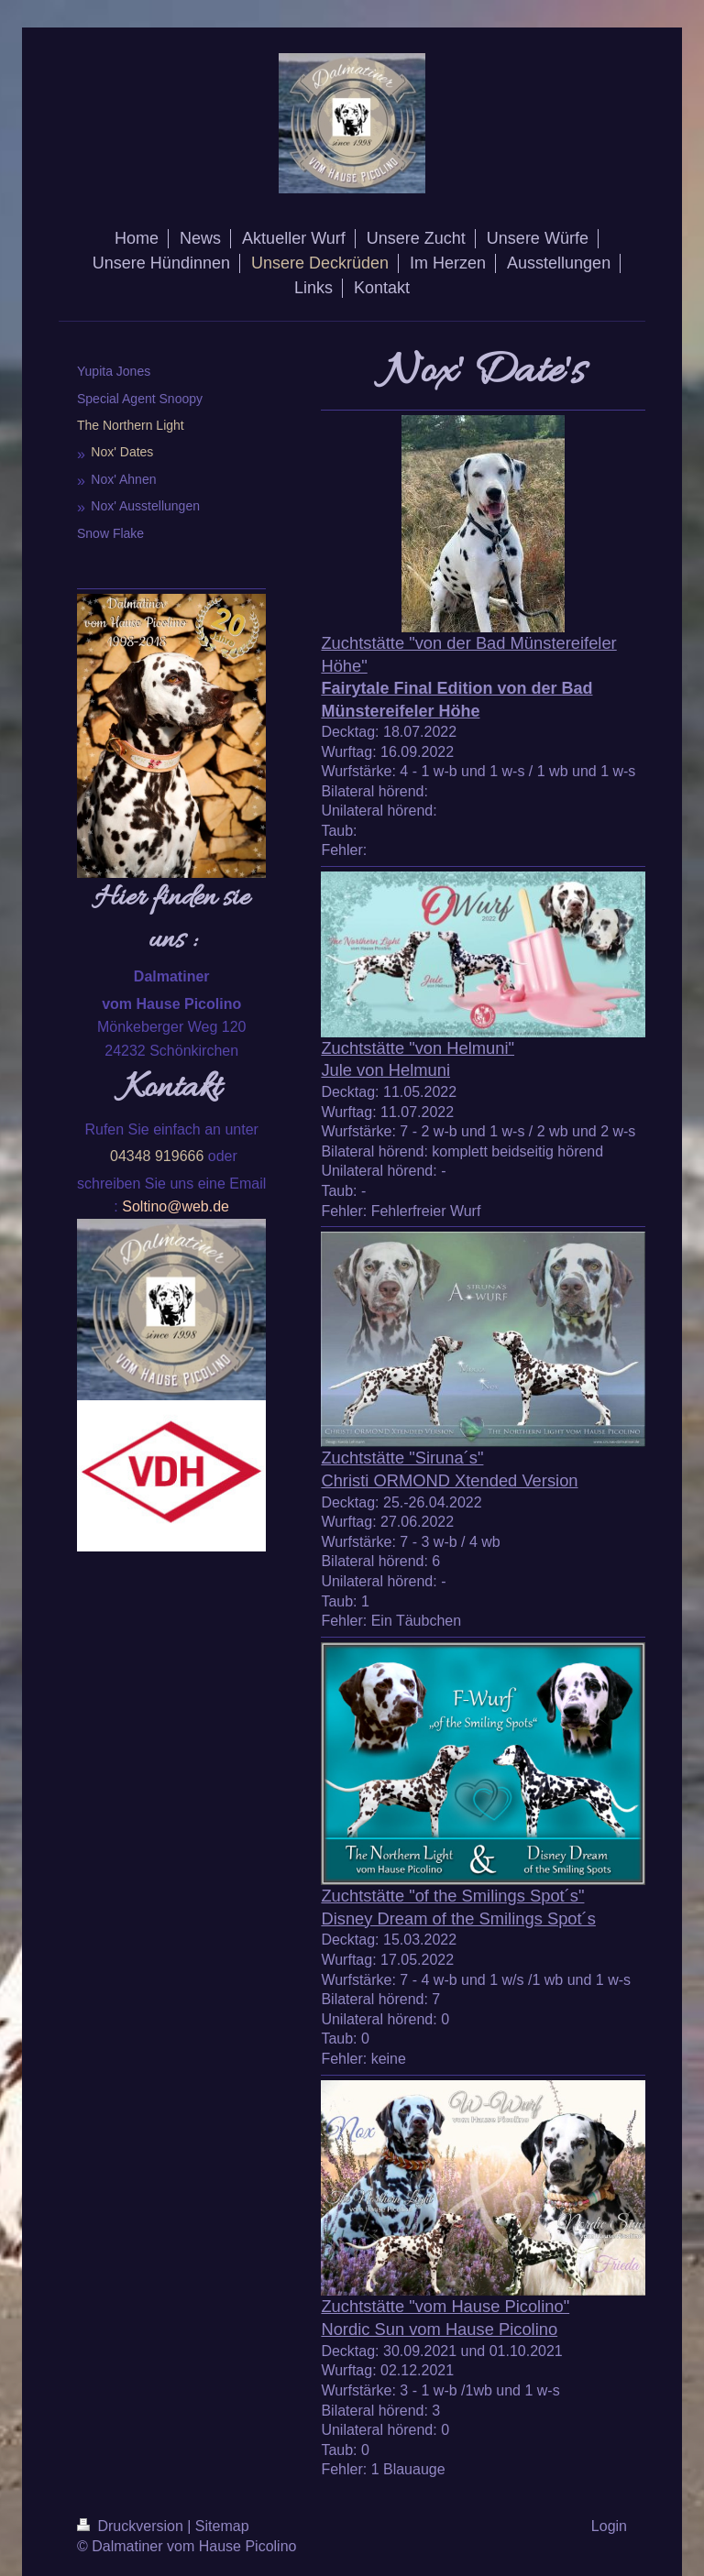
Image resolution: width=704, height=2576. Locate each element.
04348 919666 (157, 1156)
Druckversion (132, 2526)
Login (609, 2526)
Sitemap (222, 2526)
